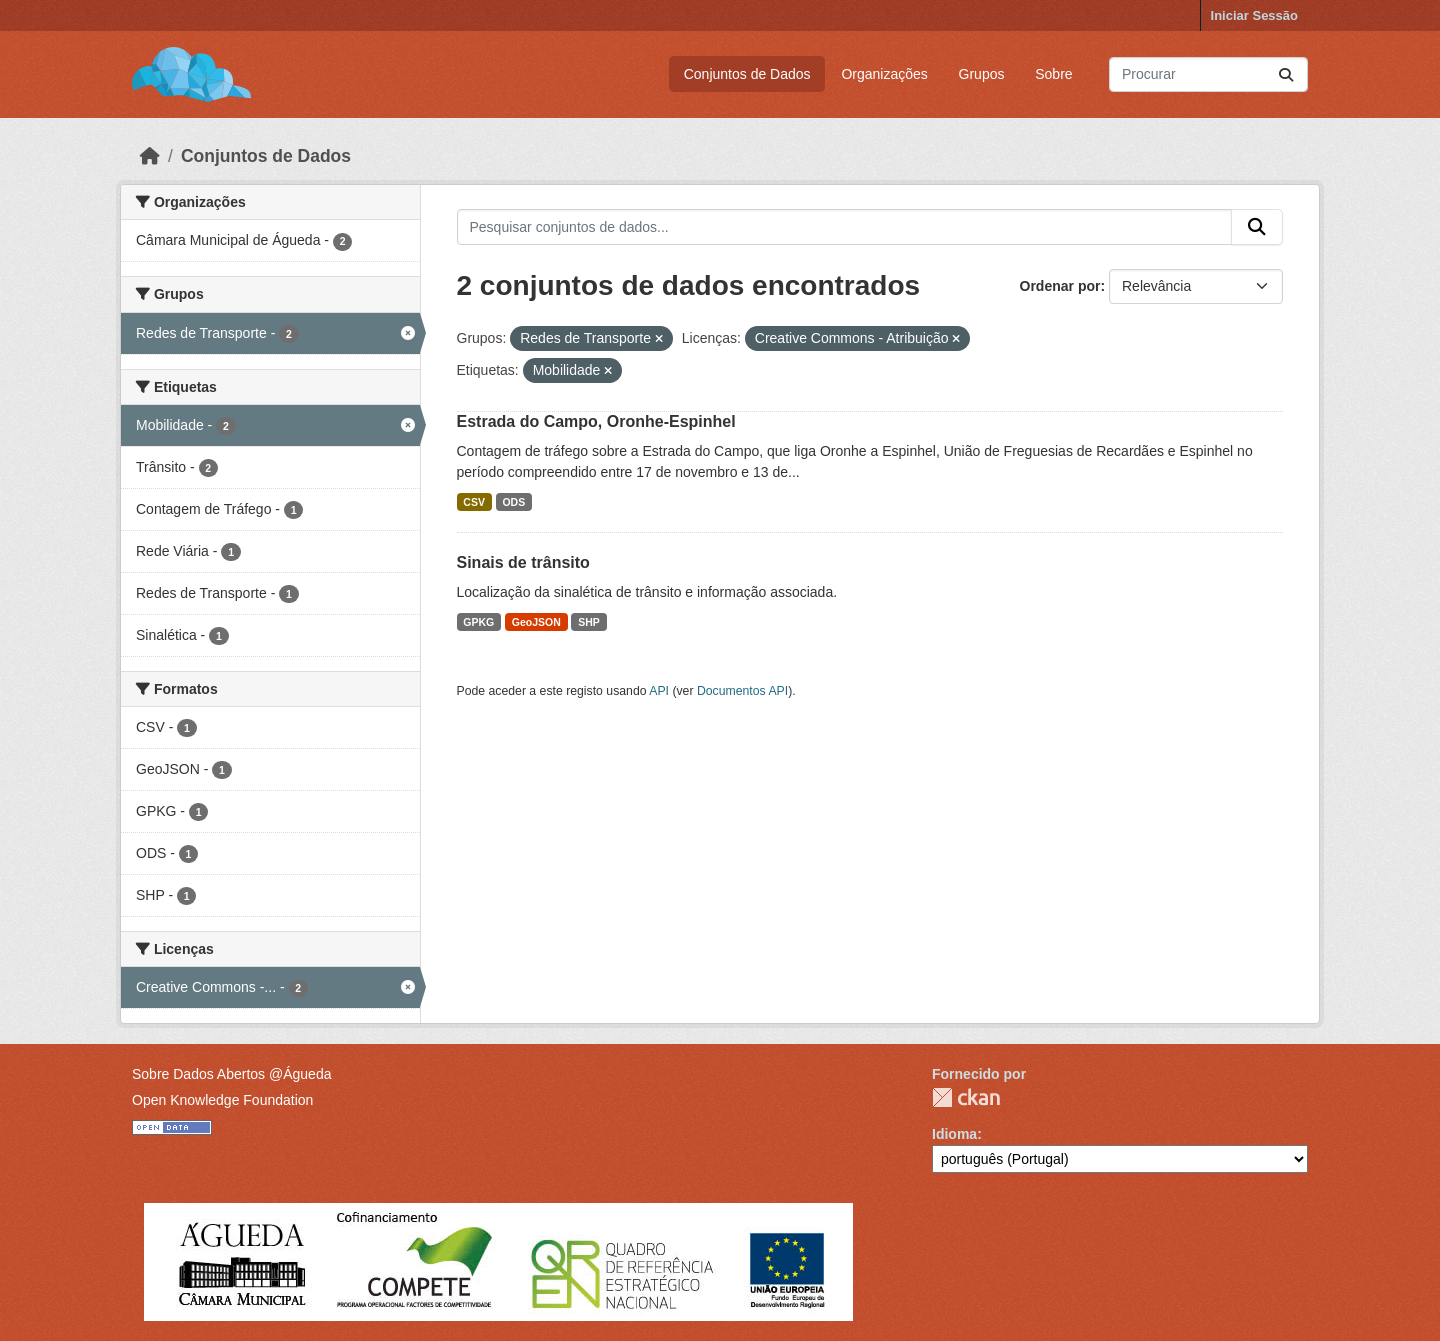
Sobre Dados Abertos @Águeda (231, 1074)
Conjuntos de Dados (747, 74)
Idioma (954, 1134)
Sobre (1053, 74)
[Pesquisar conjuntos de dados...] (1208, 74)
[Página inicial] (150, 156)
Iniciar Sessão (1254, 15)
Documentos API (742, 691)
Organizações (884, 74)
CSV (474, 502)
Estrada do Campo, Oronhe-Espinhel (596, 421)
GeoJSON (536, 622)
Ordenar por (1060, 286)
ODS (513, 502)
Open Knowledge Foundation (222, 1100)
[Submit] (1286, 74)
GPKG (478, 622)
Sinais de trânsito (523, 562)
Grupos (982, 74)
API (659, 691)
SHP (589, 622)
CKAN (966, 1097)
